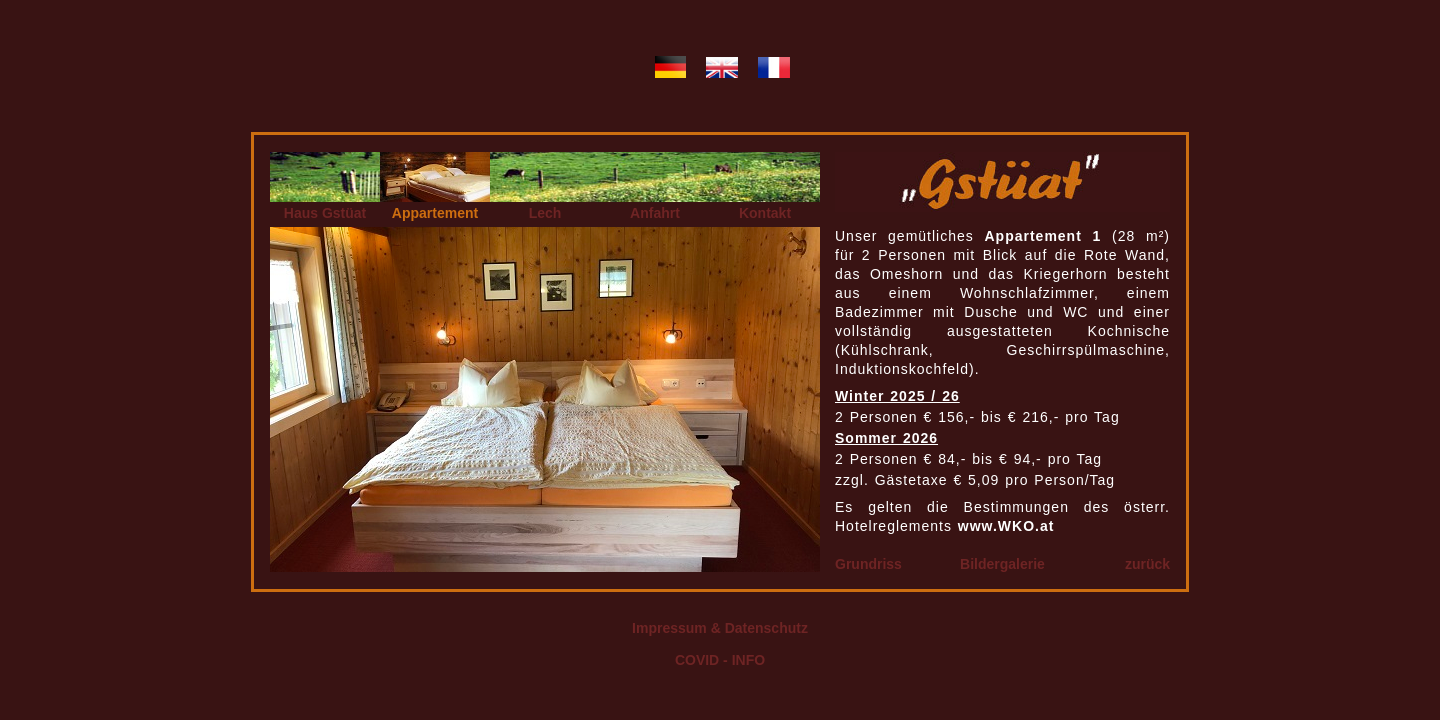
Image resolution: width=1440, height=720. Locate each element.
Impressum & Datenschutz (720, 628)
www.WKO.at (1006, 526)
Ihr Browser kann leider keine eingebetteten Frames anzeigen (545, 399)
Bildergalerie (1002, 564)
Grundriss (868, 564)
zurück (1147, 564)
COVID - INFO (720, 660)
